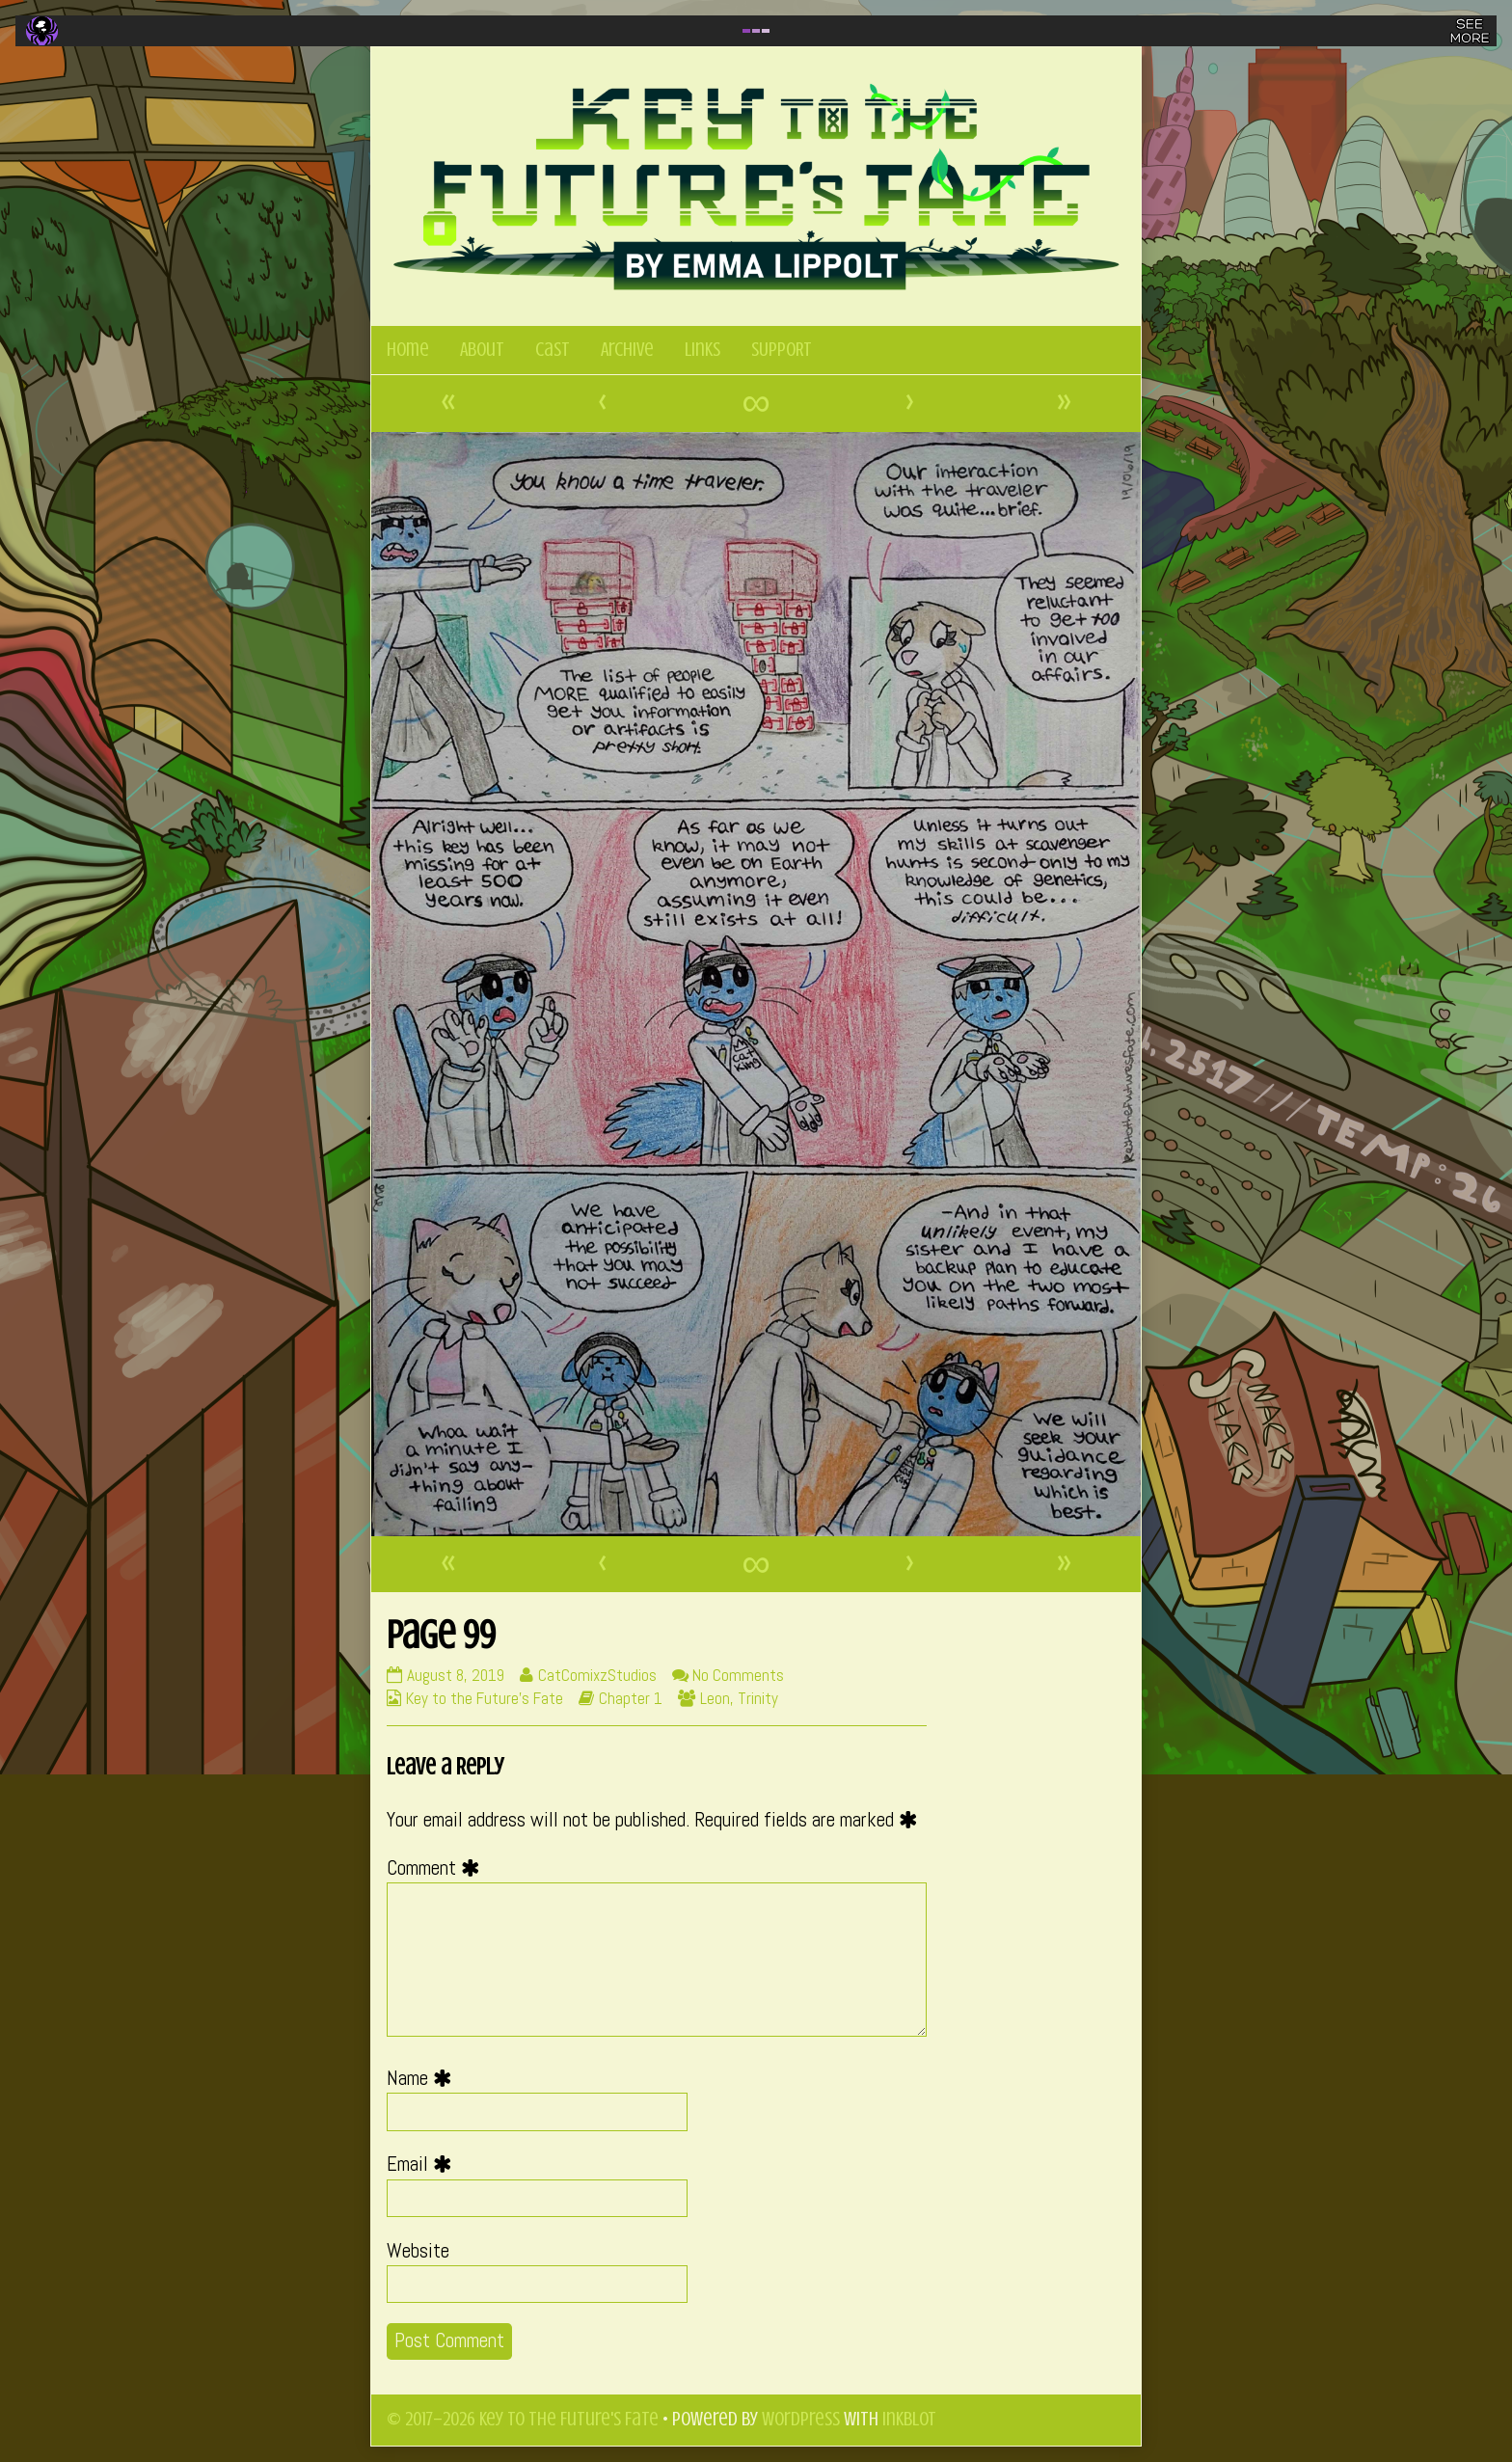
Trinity (758, 1698)
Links (702, 349)
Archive (627, 349)
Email (424, 2164)
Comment (438, 1867)
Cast (552, 349)
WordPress (801, 2419)
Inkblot (909, 2419)
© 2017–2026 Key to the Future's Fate (523, 2419)
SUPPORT (781, 349)
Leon (715, 1698)
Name (424, 2078)
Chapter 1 (630, 1698)
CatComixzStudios (597, 1675)
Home (408, 349)
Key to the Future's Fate (484, 1698)
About (482, 349)
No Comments (738, 1675)
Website (418, 2250)
